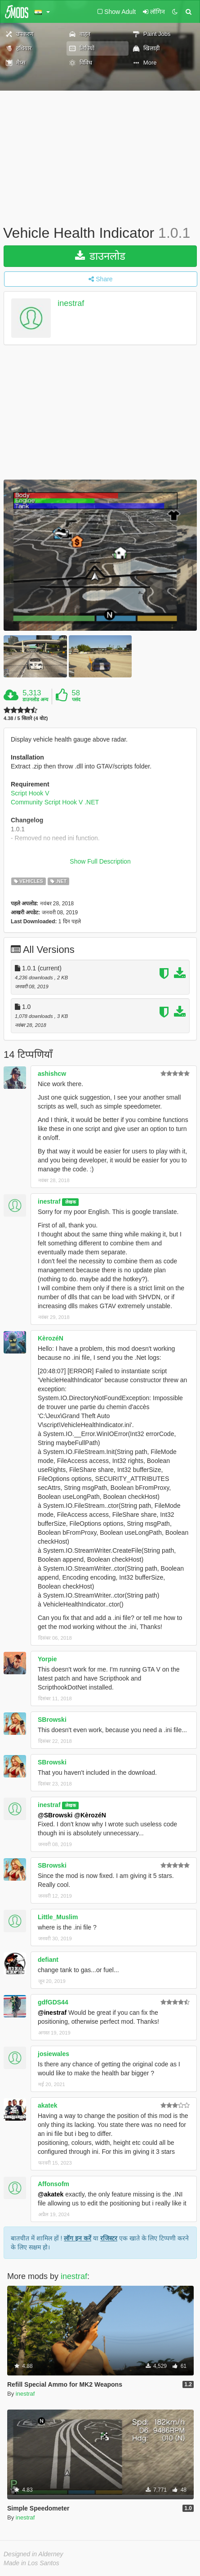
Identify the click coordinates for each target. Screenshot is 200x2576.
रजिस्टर (108, 2238)
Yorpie (47, 1659)
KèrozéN (50, 1338)
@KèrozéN (90, 1815)
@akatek (50, 2194)
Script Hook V (30, 793)
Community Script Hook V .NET (55, 802)
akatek (48, 2105)
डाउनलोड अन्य (35, 699)
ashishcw (52, 1073)
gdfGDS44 (53, 2002)
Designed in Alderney (33, 2554)
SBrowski (52, 1719)
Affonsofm (53, 2183)
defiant (48, 1959)
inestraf (71, 303)
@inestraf (52, 2012)
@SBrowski (55, 1815)
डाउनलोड (100, 256)
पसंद (76, 699)
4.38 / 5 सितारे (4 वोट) (26, 718)
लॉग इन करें (77, 2238)
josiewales (53, 2053)
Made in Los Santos (31, 2563)
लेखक (70, 1202)
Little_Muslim (58, 1917)
